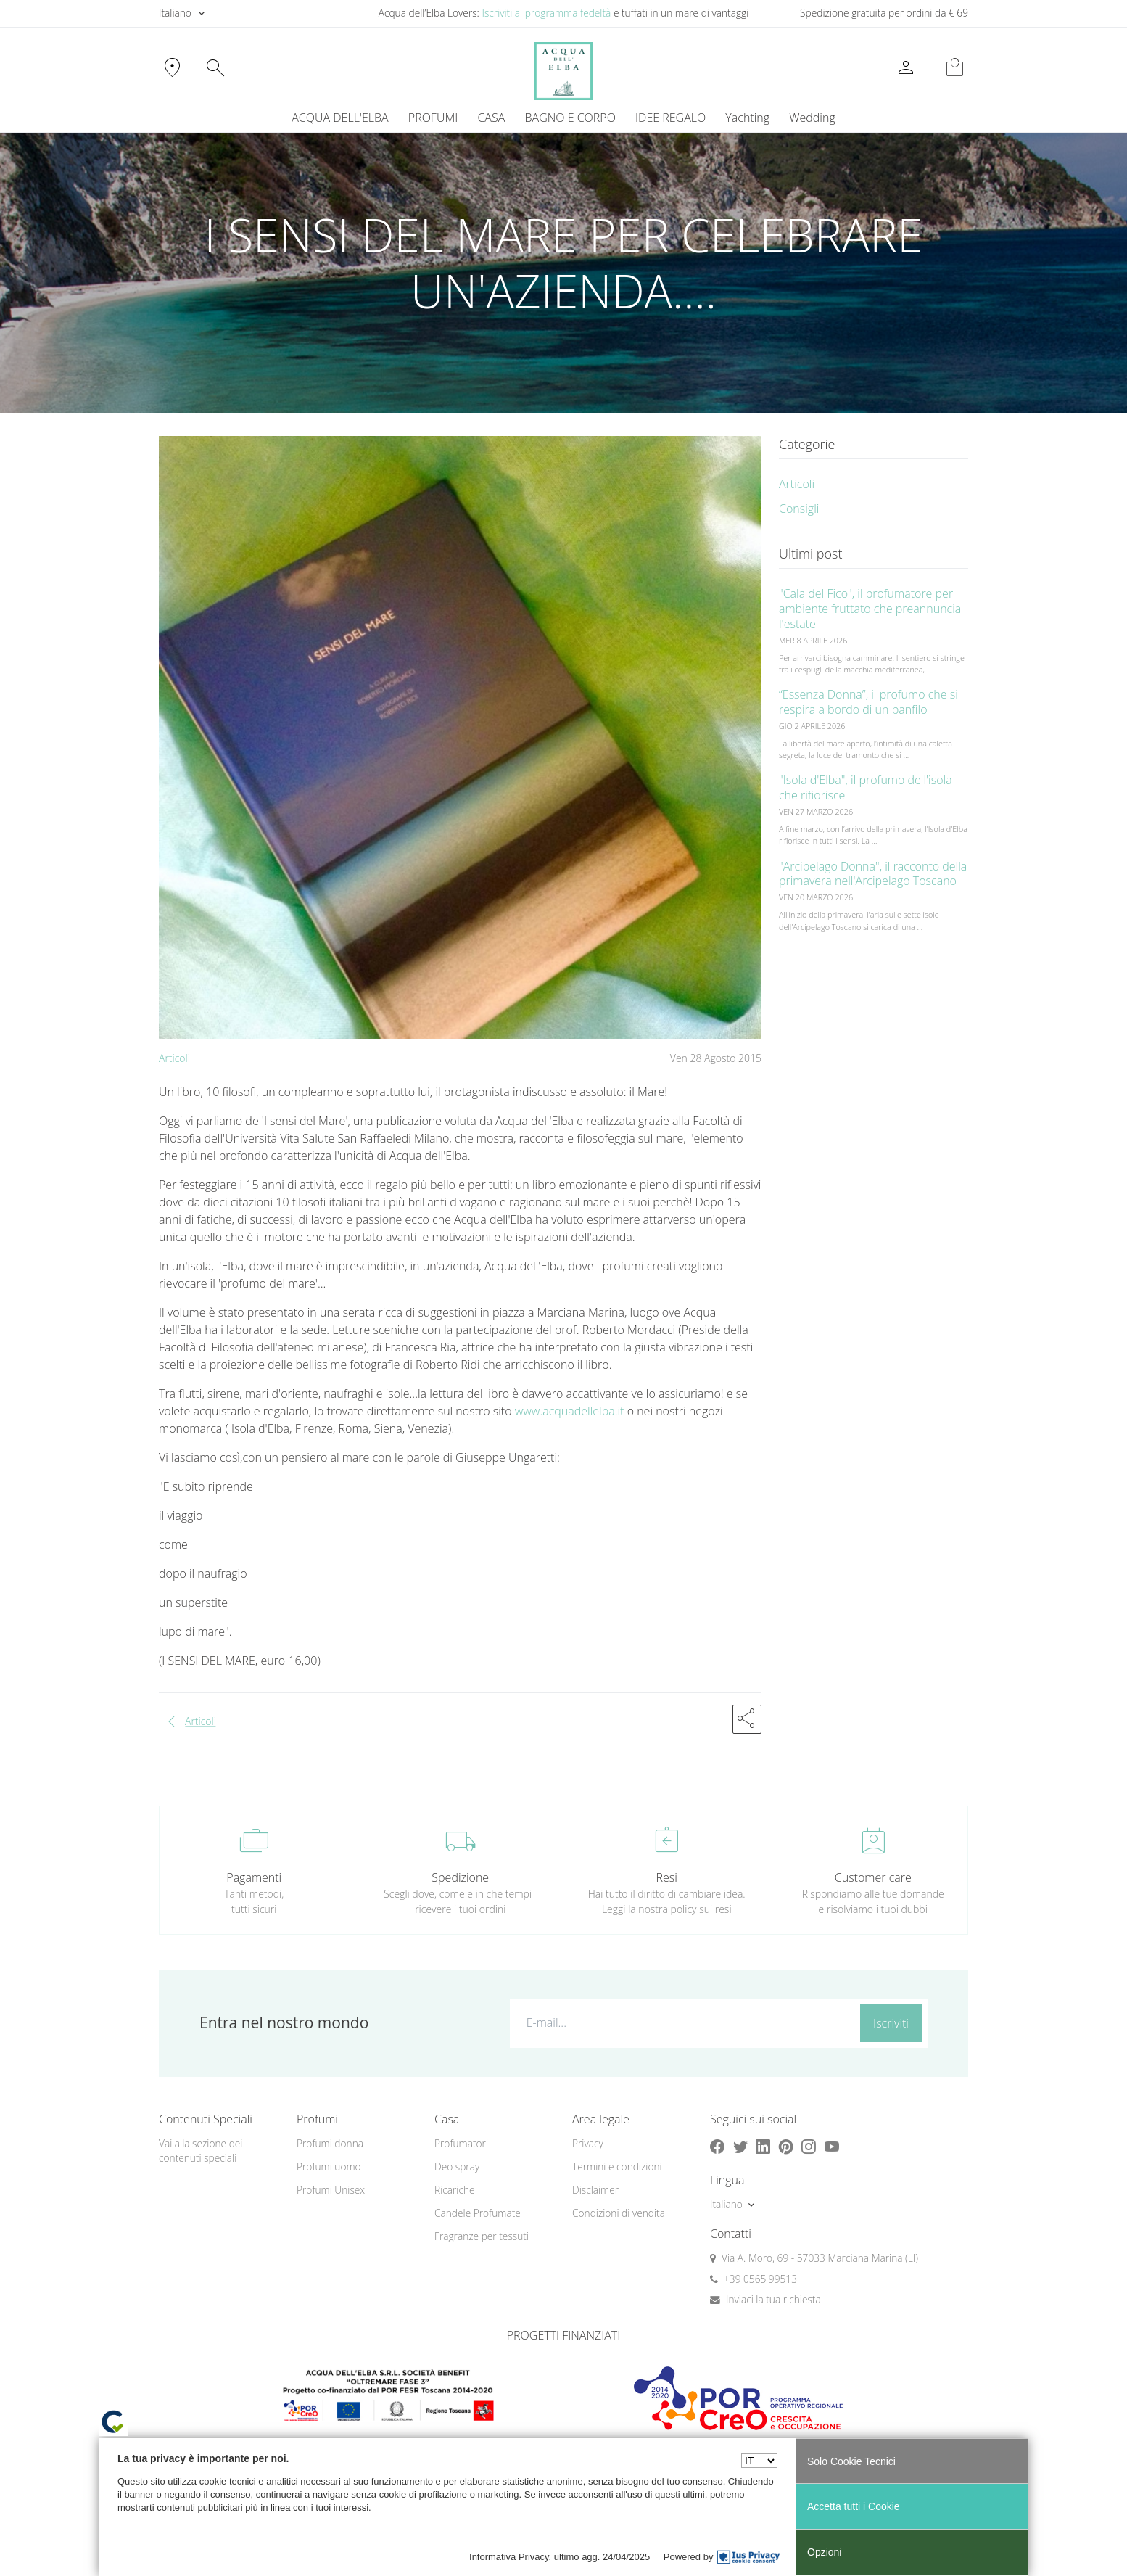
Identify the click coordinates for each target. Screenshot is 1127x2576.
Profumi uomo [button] (329, 2166)
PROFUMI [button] (433, 117)
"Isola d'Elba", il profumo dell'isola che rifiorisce (865, 787)
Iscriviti (891, 2023)
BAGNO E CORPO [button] (570, 117)
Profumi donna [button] (330, 2143)
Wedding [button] (812, 117)
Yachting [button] (747, 117)
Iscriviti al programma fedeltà (546, 13)
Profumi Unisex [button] (331, 2190)
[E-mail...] (682, 2022)
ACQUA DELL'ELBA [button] (340, 117)
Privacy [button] (587, 2143)
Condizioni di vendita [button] (618, 2213)
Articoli (174, 1058)
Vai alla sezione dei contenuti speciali (200, 2150)
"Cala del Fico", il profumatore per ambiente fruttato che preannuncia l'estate (870, 608)
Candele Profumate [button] (477, 2213)
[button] (746, 1719)
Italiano (175, 13)
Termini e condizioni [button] (617, 2166)
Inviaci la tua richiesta (773, 2299)
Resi (666, 1877)
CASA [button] (491, 117)
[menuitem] (748, 117)
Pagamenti (253, 1877)
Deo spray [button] (456, 2166)
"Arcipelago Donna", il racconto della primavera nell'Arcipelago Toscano (873, 873)
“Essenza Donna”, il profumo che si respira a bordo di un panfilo (868, 701)
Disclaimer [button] (595, 2190)
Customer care (873, 1877)
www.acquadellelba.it (569, 1411)
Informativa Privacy (509, 2556)
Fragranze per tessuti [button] (481, 2236)
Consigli (799, 509)
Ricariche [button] (454, 2190)
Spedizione (460, 1877)
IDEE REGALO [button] (670, 117)
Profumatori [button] (461, 2143)
